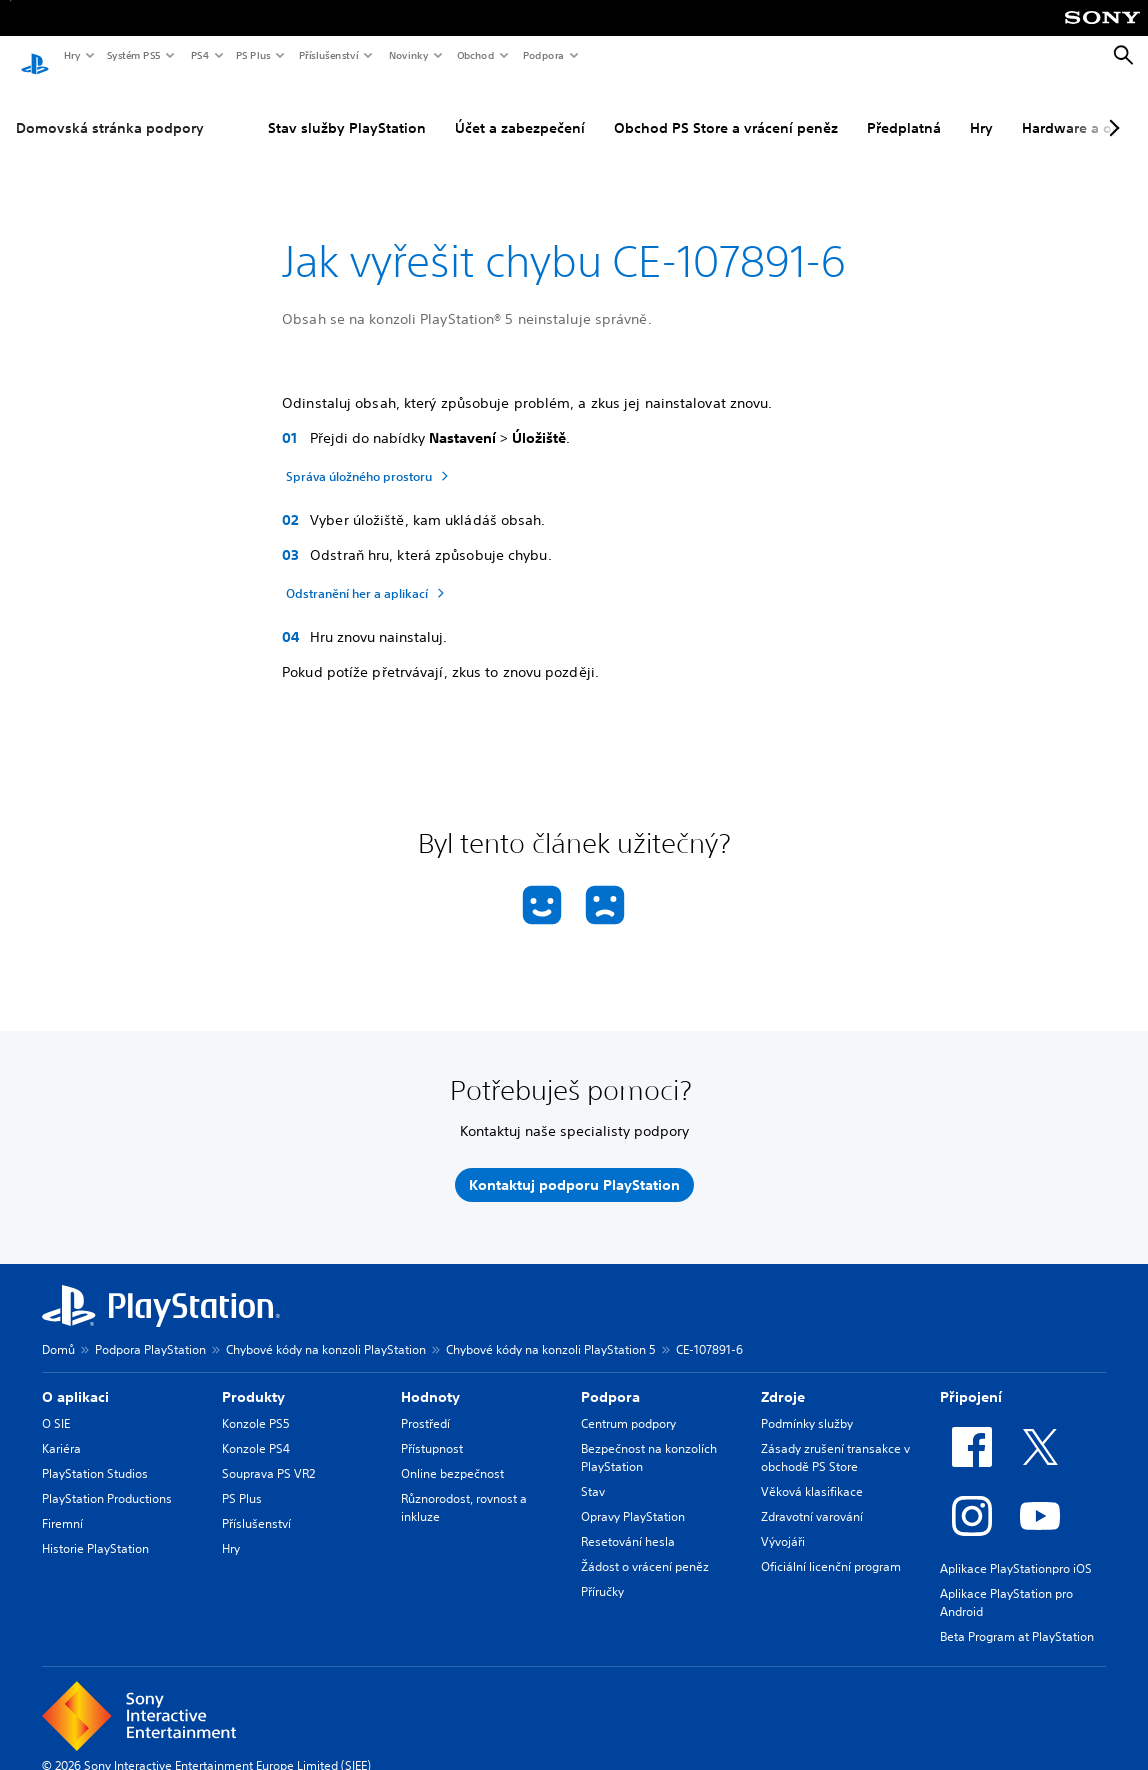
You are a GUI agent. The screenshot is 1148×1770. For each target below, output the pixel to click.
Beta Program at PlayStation (1017, 1617)
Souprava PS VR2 (268, 1454)
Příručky (602, 1572)
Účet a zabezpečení (520, 109)
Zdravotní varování (812, 1497)
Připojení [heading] (971, 1378)
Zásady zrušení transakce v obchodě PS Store (835, 1438)
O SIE (56, 1404)
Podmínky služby (807, 1404)
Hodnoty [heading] (430, 1378)
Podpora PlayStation (150, 1330)
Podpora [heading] (610, 1378)
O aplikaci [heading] (75, 1378)
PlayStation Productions (107, 1479)
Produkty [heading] (253, 1378)
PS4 (199, 55)
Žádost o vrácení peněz (645, 1547)
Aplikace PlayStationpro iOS (1016, 1549)
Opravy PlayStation (633, 1497)
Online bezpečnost (452, 1454)
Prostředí (425, 1404)
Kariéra (61, 1429)
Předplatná (904, 109)
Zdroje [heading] (783, 1378)
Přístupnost (432, 1429)
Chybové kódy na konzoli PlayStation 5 (551, 1330)
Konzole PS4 (256, 1429)
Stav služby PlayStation (347, 109)
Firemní (62, 1504)
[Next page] (1111, 109)
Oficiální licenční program (831, 1547)
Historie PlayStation (95, 1529)
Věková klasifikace (812, 1472)
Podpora (542, 55)
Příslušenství (328, 55)
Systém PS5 (133, 55)
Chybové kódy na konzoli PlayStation (326, 1330)
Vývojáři (783, 1522)
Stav (593, 1472)
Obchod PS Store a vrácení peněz (726, 109)
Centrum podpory (628, 1404)
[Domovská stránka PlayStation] (35, 56)
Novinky (408, 55)
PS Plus (252, 55)
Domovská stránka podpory (110, 109)
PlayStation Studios (95, 1454)
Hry (71, 55)
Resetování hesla (628, 1522)
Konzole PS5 (256, 1404)
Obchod (475, 55)
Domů (58, 1330)
